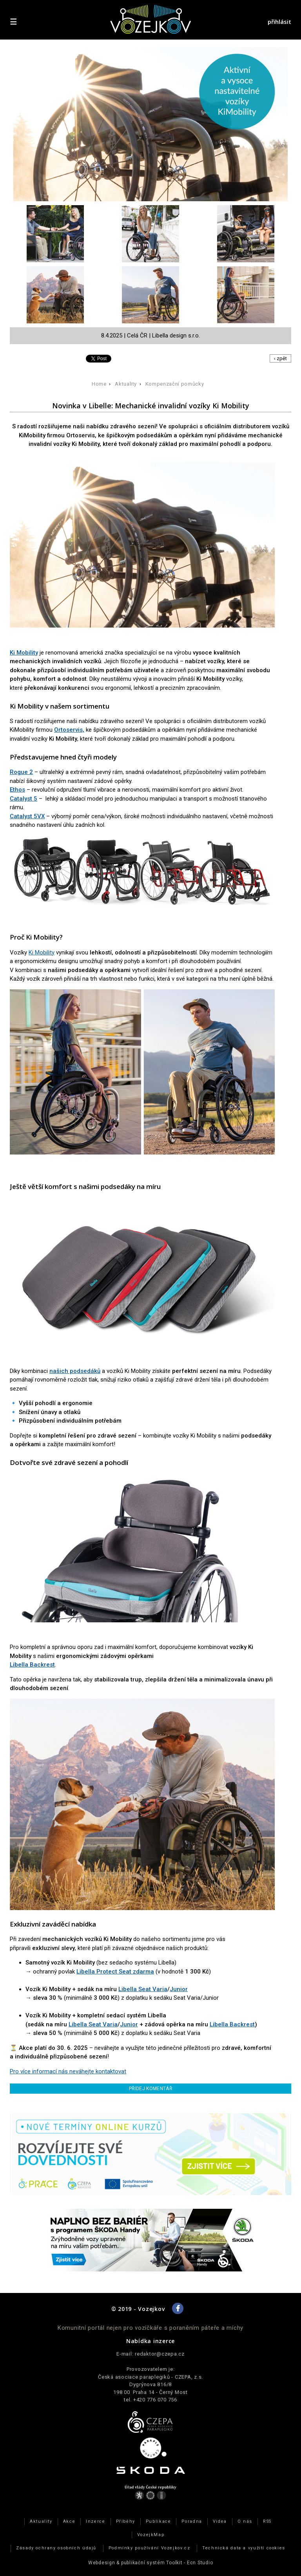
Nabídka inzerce (150, 2341)
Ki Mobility (41, 952)
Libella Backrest (32, 1664)
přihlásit (279, 21)
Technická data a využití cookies (243, 2548)
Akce (69, 2521)
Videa (220, 2521)
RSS (267, 2521)
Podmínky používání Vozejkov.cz (149, 2548)
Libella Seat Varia (142, 1989)
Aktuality (126, 384)
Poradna (191, 2521)
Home (99, 384)
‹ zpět (280, 358)
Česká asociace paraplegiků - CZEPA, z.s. (150, 2377)
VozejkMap (151, 2534)
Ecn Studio (200, 2562)
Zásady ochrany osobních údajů (56, 2548)
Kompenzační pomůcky (174, 384)
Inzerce (95, 2521)
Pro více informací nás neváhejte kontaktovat (68, 2071)
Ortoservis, (69, 729)
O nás (245, 2521)
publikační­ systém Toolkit (152, 2562)
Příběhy (125, 2521)
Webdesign (101, 2562)
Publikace (158, 2521)
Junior (179, 1989)
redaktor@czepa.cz (160, 2354)
